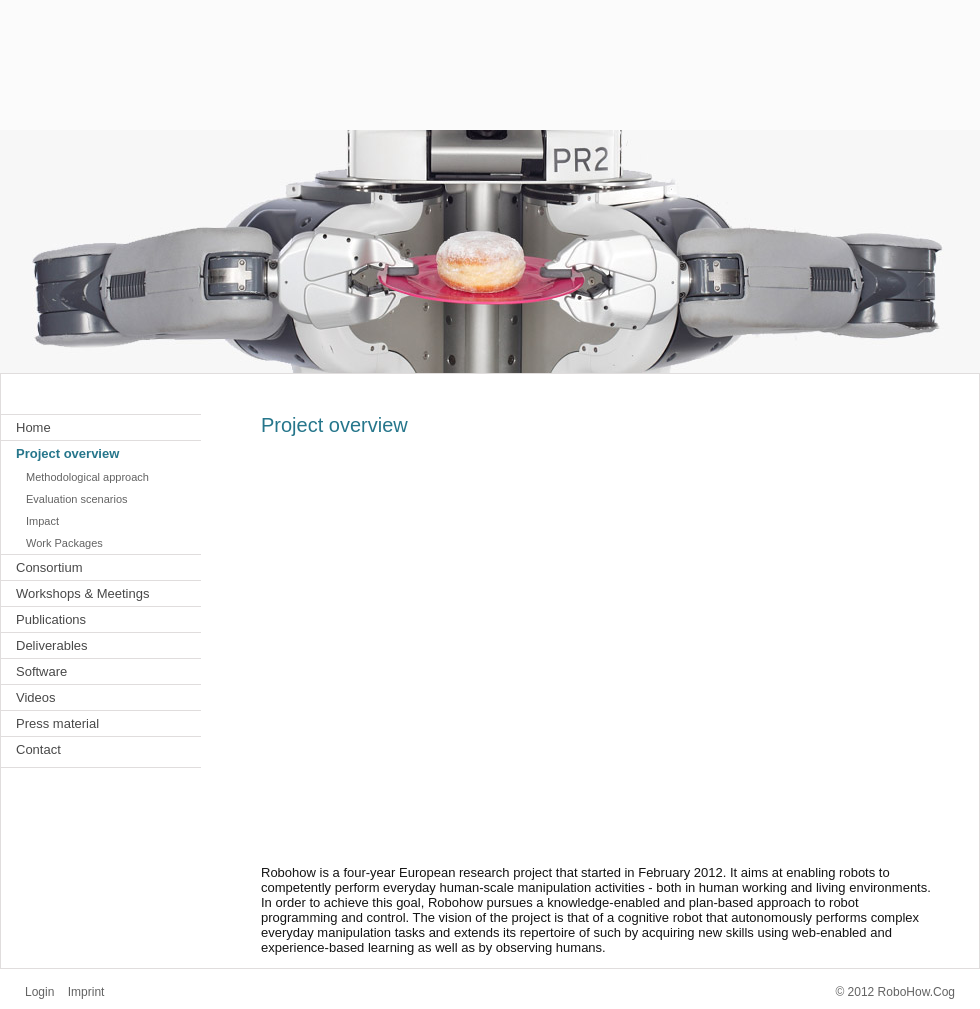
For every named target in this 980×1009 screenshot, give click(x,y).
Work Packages (64, 543)
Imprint (86, 992)
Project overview (67, 453)
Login (39, 992)
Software (41, 671)
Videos (36, 697)
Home (33, 427)
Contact (38, 749)
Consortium (49, 567)
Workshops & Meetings (82, 593)
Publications (51, 619)
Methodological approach (87, 477)
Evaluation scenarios (77, 499)
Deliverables (52, 645)
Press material (57, 723)
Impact (42, 521)
